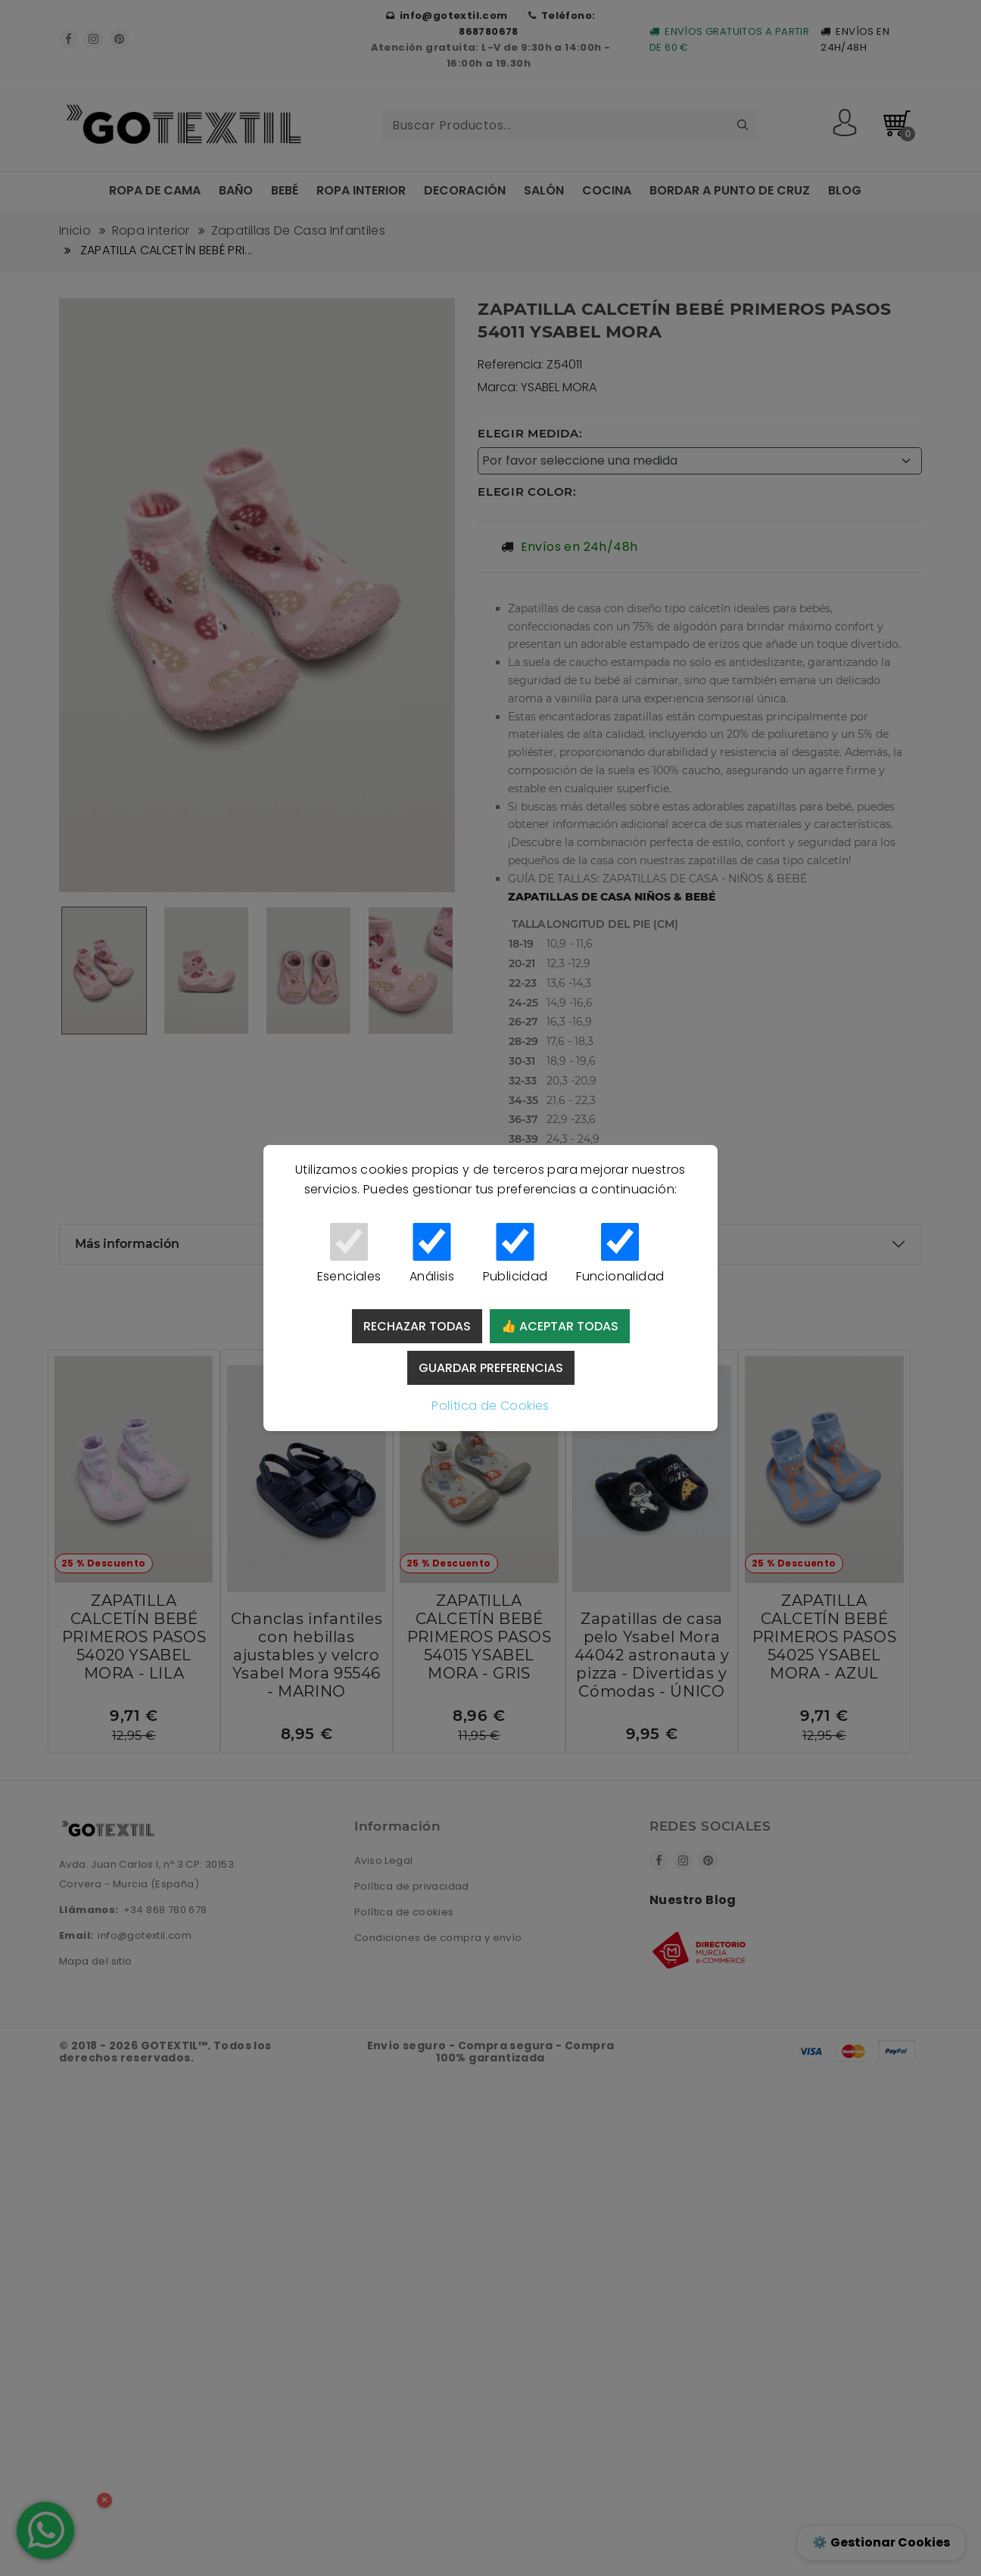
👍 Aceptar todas (559, 1326)
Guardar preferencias (491, 1368)
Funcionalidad (620, 1254)
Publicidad (515, 1254)
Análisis (432, 1254)
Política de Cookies (490, 1405)
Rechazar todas (417, 1326)
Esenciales (349, 1254)
